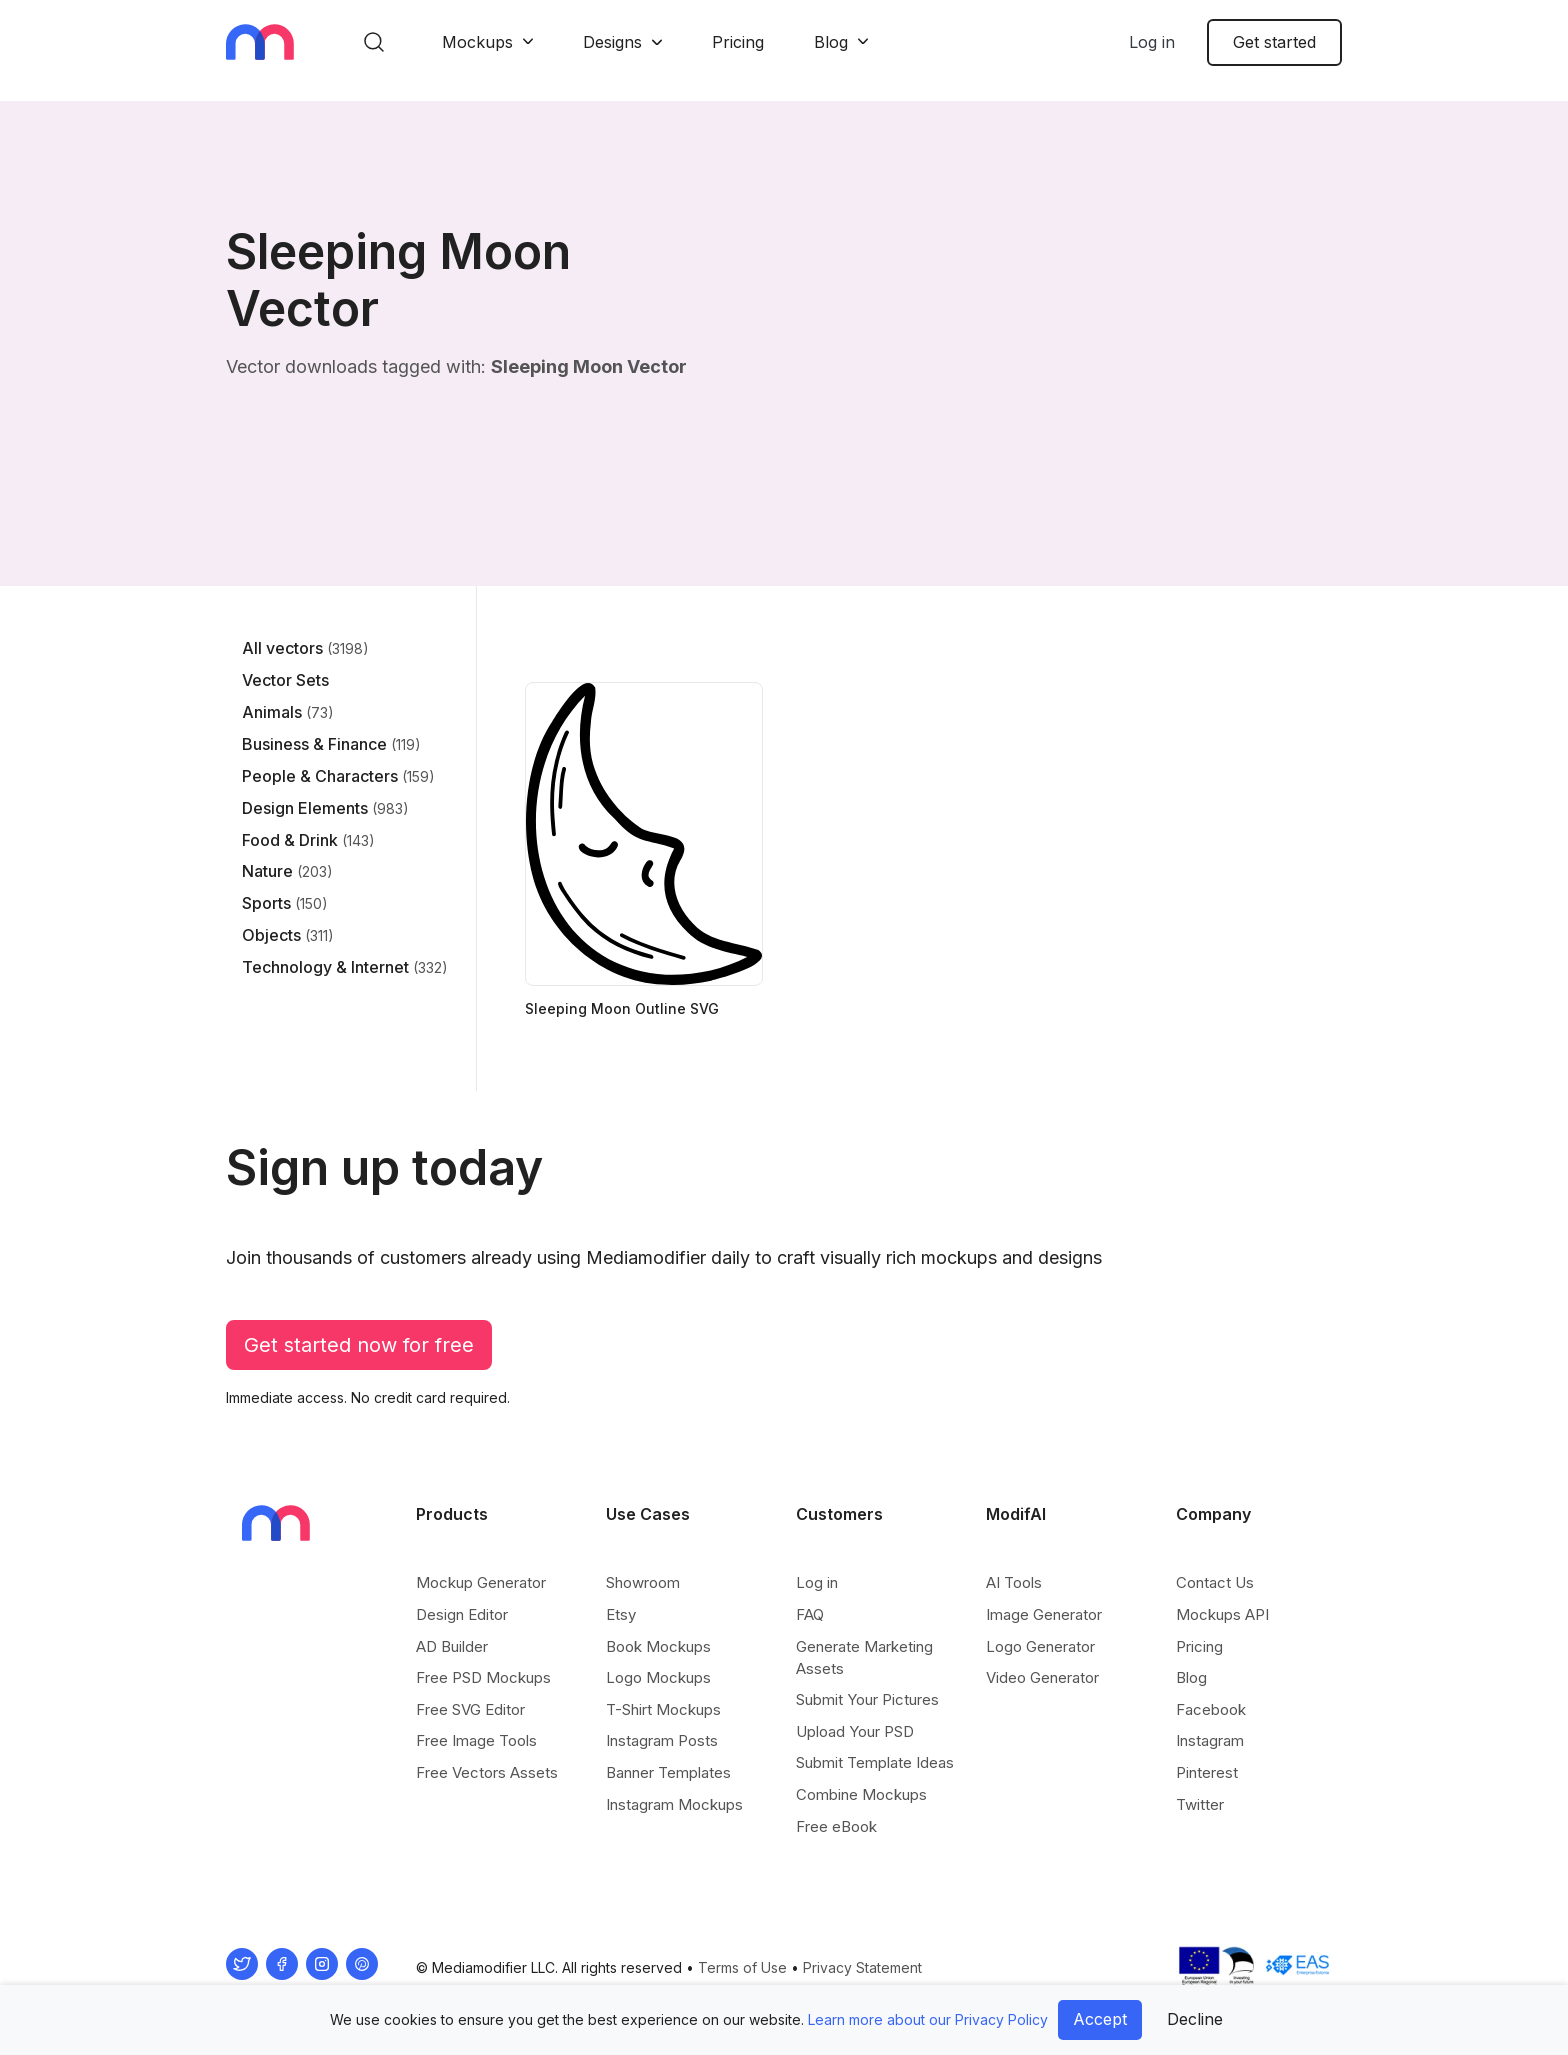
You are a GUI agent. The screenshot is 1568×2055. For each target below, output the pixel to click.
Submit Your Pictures (867, 1699)
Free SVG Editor (470, 1709)
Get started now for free (359, 1345)
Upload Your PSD (855, 1731)
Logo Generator (1040, 1646)
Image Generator (1044, 1614)
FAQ (810, 1614)
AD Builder (452, 1646)
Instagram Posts (662, 1740)
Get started (1274, 42)
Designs (612, 42)
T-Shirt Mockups (663, 1709)
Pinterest (1207, 1772)
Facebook (1211, 1709)
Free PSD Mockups (483, 1677)
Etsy (621, 1614)
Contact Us (1215, 1582)
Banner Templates (668, 1772)
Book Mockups (658, 1646)
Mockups (477, 42)
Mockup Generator (481, 1582)
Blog (831, 42)
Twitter (1200, 1804)
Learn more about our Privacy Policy (928, 2019)
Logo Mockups (658, 1677)
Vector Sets (285, 680)
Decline (1195, 2019)
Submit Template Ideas (875, 1762)
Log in (1152, 42)
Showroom (643, 1582)
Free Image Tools (476, 1740)
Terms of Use (742, 1967)
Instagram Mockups (674, 1804)
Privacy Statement (862, 1967)
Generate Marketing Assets (864, 1657)
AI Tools (1014, 1582)
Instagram (1210, 1740)
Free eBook (836, 1826)
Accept (1100, 2019)
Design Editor (462, 1614)
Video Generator (1042, 1677)
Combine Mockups (861, 1794)
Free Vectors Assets (487, 1772)
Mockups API (1222, 1614)
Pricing (738, 42)
